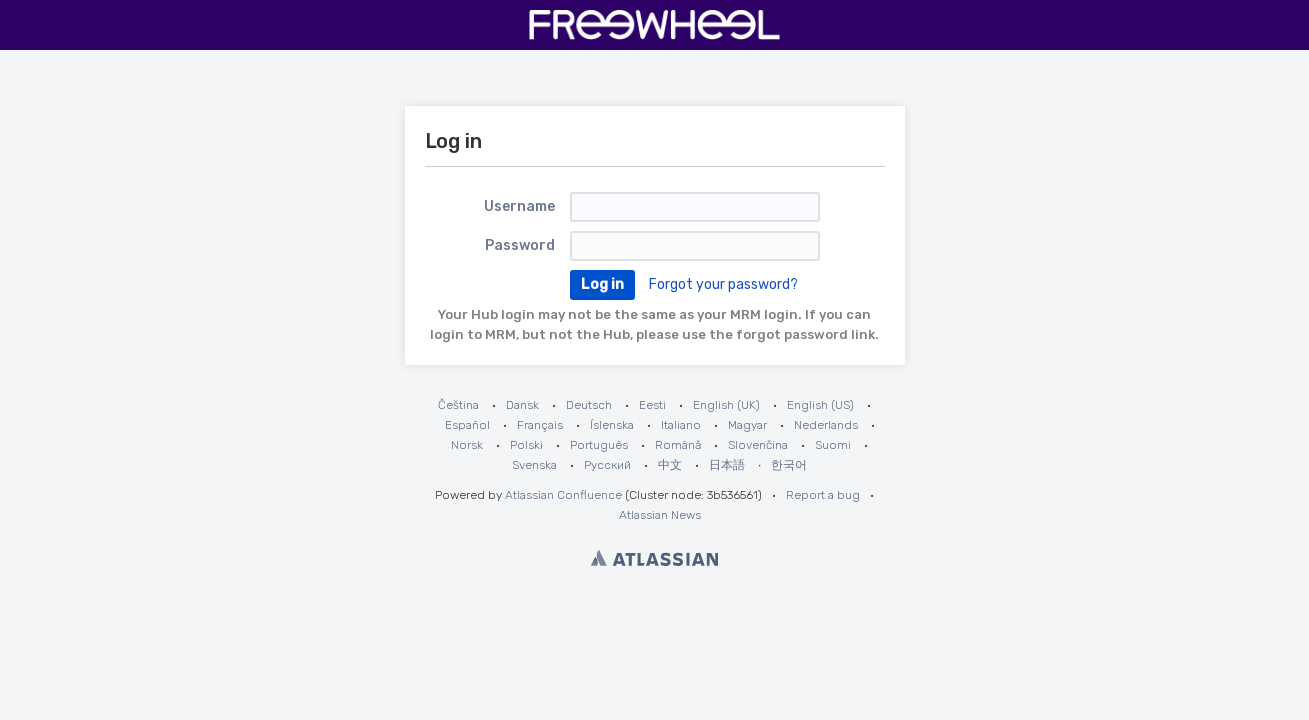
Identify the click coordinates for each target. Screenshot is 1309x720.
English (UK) (726, 405)
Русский (607, 465)
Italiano (681, 425)
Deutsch (589, 405)
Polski (526, 445)
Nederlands (826, 425)
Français (540, 425)
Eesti (652, 405)
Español (467, 425)
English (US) (820, 405)
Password (520, 245)
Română (678, 445)
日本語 (727, 465)
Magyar (747, 425)
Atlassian (654, 558)
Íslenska (612, 425)
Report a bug (823, 495)
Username (519, 206)
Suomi (833, 445)
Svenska (534, 465)
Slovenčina (758, 445)
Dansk (522, 405)
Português (599, 445)
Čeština (458, 405)
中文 (670, 465)
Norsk (467, 445)
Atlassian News (660, 515)
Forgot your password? (723, 284)
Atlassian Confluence (563, 495)
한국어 (789, 465)
